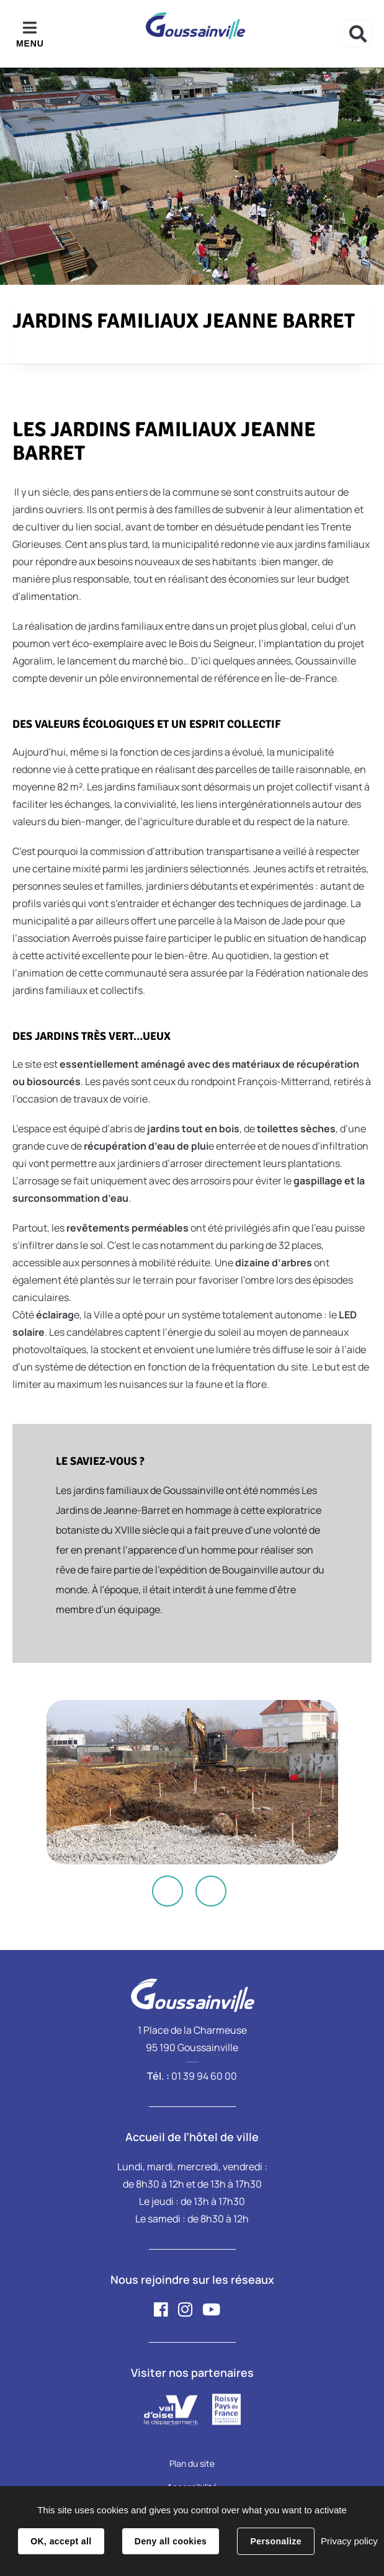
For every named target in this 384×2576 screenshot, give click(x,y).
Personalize (275, 2541)
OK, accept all (60, 2541)
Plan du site (192, 2463)
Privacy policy (349, 2541)
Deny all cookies (171, 2541)
